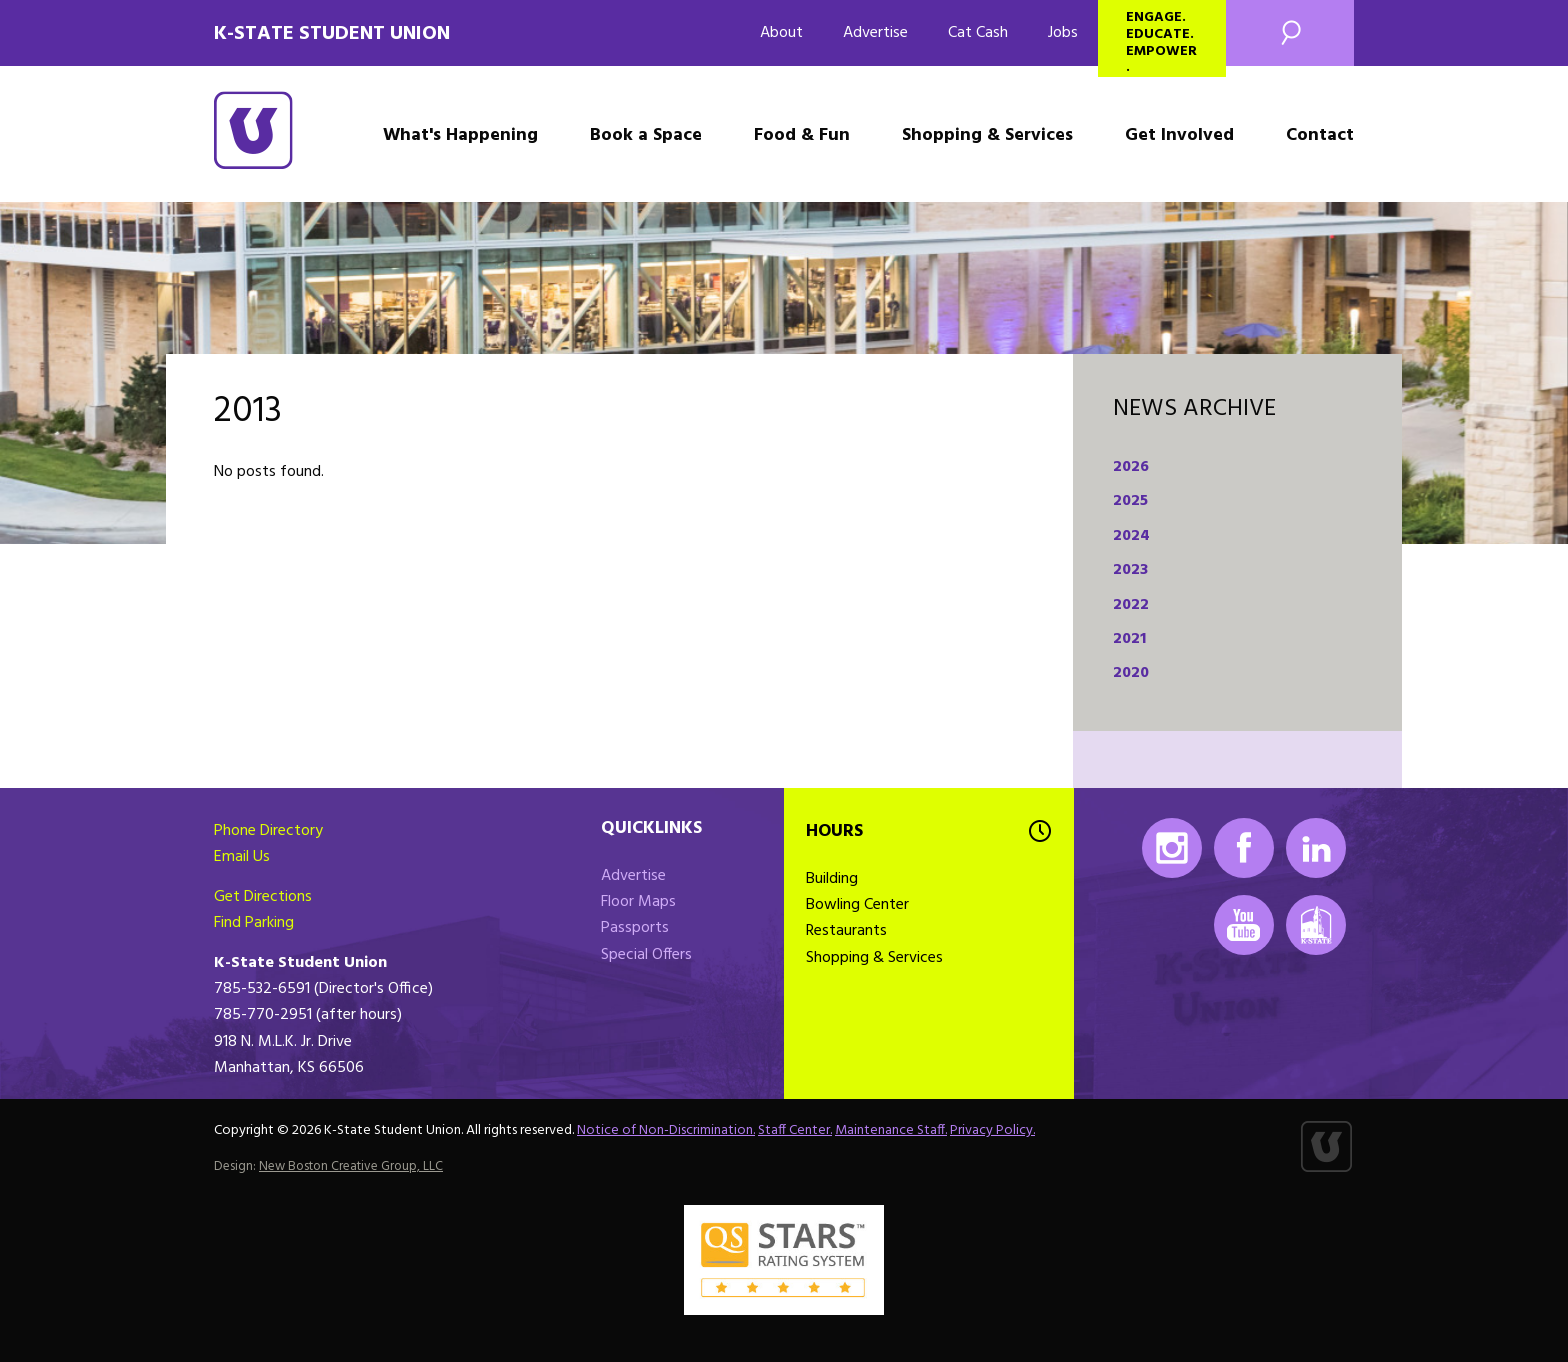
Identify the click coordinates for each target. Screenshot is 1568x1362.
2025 (1130, 501)
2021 (1129, 639)
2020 (1131, 673)
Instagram (1172, 848)
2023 (1130, 570)
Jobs (1063, 33)
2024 (1131, 536)
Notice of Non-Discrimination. (666, 1130)
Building (832, 879)
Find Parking (254, 923)
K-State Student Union (332, 34)
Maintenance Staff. (891, 1130)
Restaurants (846, 931)
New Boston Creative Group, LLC (351, 1166)
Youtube (1244, 925)
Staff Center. (795, 1130)
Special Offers (646, 955)
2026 (1131, 467)
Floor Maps (638, 902)
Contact (1320, 135)
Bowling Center (857, 905)
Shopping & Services (987, 135)
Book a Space (646, 135)
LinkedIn (1316, 848)
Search (1290, 33)
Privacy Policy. (992, 1130)
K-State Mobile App (1316, 925)
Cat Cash (978, 33)
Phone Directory (268, 831)
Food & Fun (802, 135)
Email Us (242, 857)
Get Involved (1179, 135)
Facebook (1244, 848)
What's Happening (460, 135)
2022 (1131, 605)
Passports (635, 928)
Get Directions (263, 897)
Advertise (875, 33)
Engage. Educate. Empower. (1161, 41)
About (781, 33)
